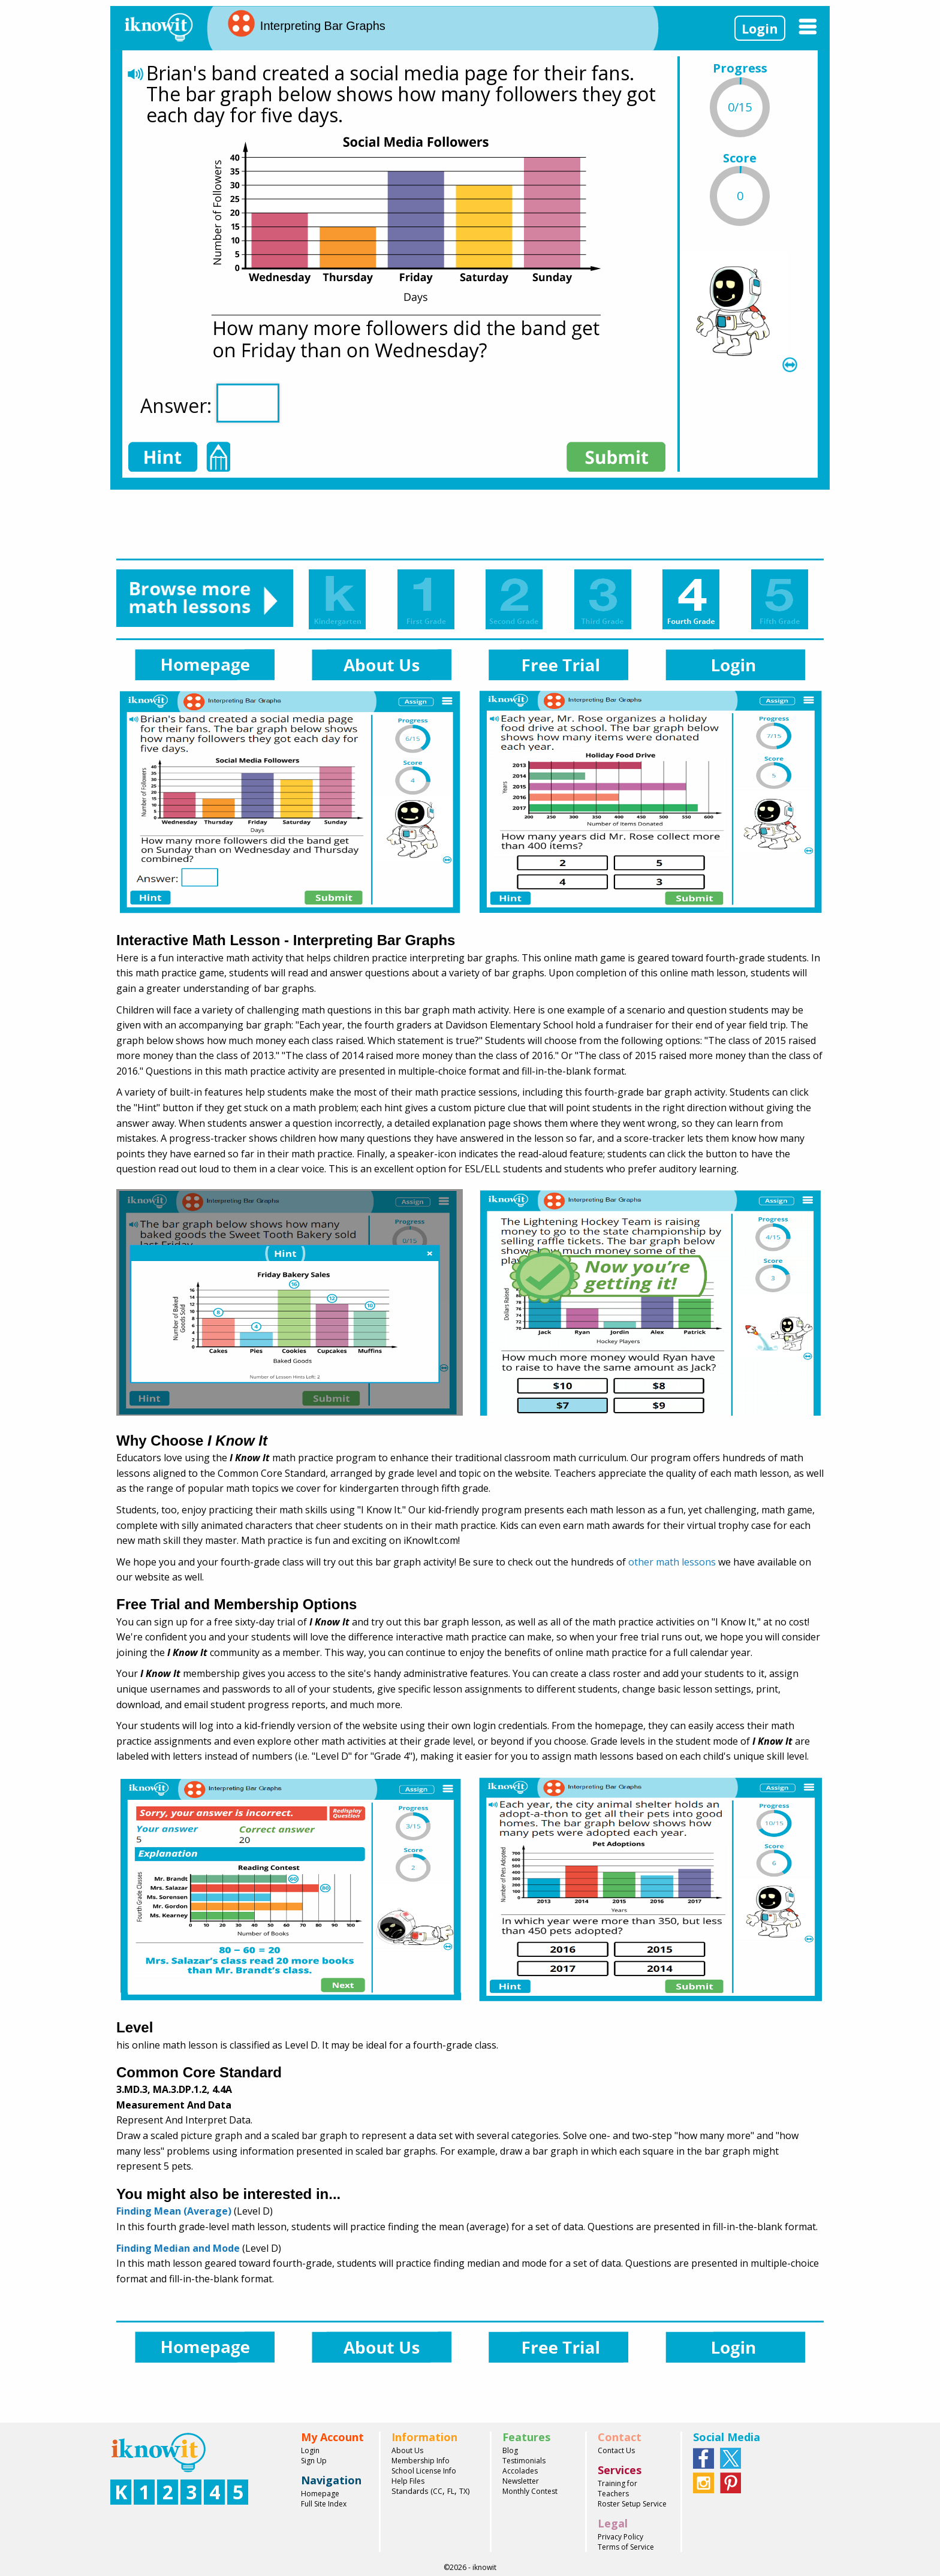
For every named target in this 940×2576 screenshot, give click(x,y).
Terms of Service (626, 2547)
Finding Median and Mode (178, 2248)
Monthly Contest (530, 2491)
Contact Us (616, 2450)
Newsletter (520, 2481)
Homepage (320, 2493)
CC (437, 2491)
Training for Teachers (617, 2488)
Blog (510, 2450)
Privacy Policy (620, 2537)
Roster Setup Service (632, 2504)
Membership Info (420, 2461)
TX (463, 2491)
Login (760, 28)
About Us (407, 2450)
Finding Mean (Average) (173, 2211)
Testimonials (524, 2461)
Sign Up (314, 2461)
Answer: (209, 403)
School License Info (423, 2471)
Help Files (407, 2481)
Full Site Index (324, 2504)
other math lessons (672, 1561)
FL (450, 2491)
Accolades (520, 2471)
